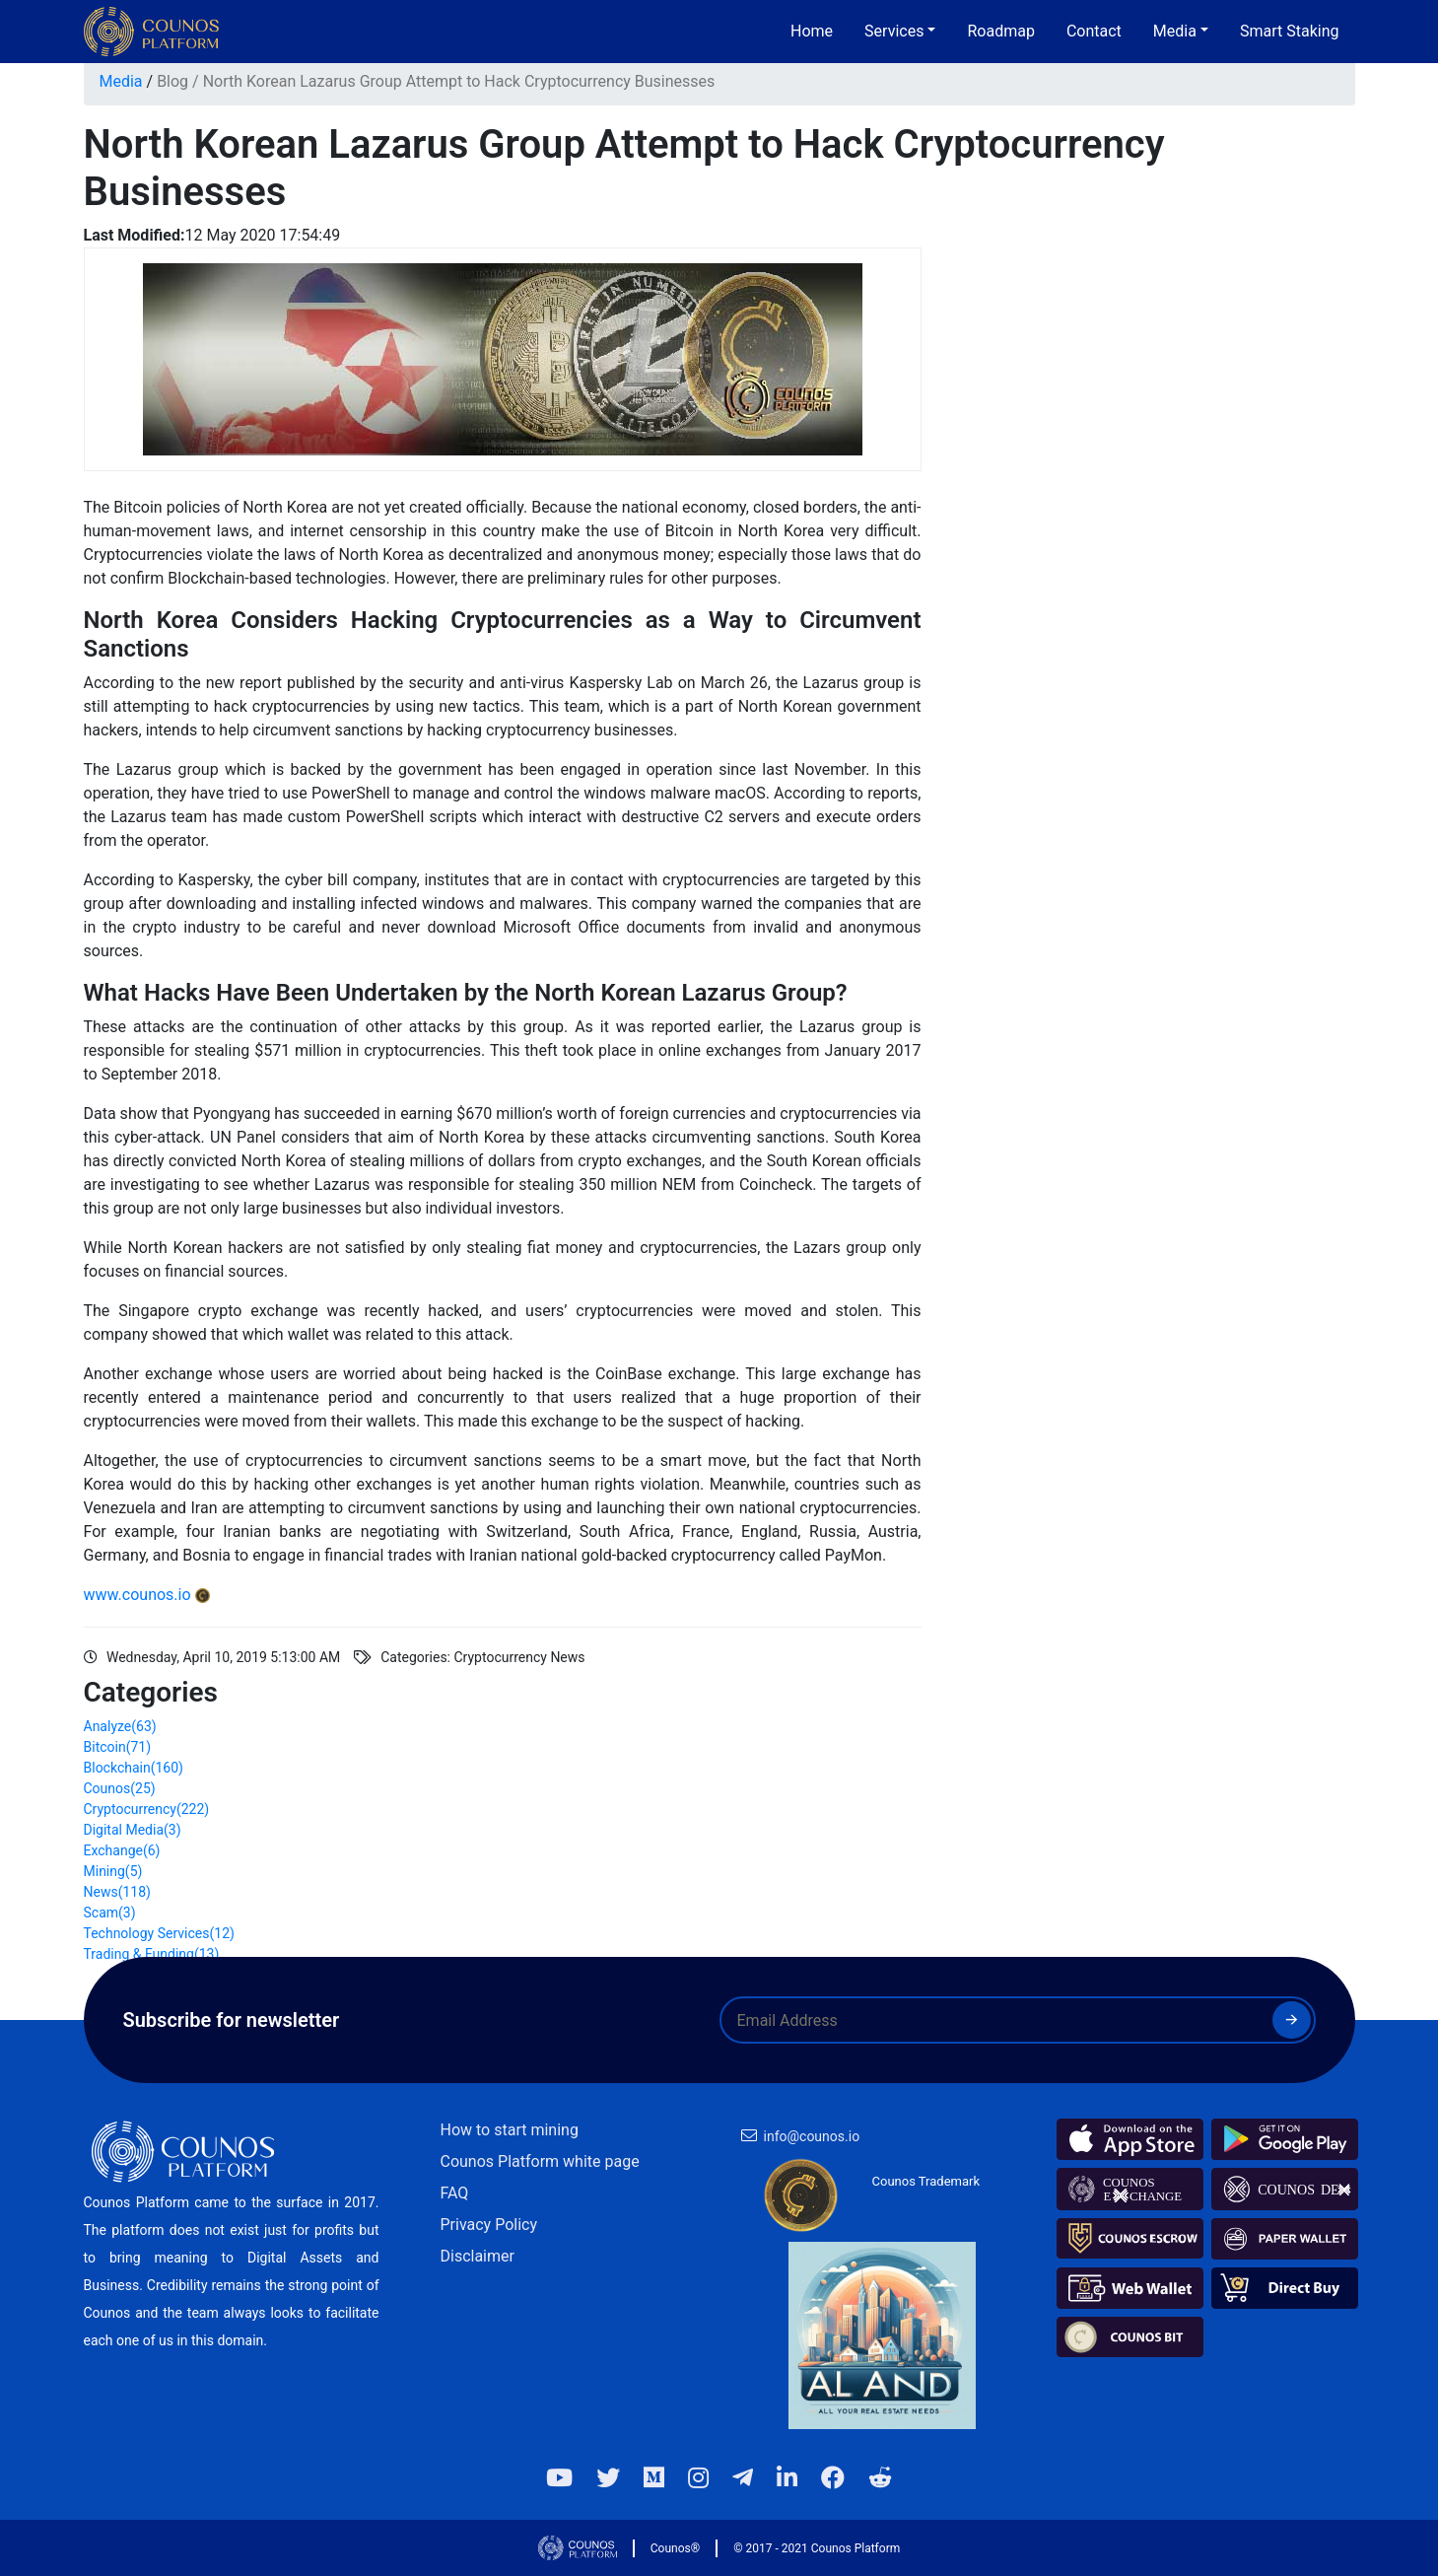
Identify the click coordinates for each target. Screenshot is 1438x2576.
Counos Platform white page (540, 2161)
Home (811, 31)
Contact (1094, 31)
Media (121, 81)
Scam (110, 1912)
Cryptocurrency (147, 1809)
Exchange (122, 1850)
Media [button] (1175, 31)
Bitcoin (118, 1747)
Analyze (120, 1726)
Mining (113, 1871)
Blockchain (133, 1767)
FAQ (455, 2193)
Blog (172, 81)
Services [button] (894, 31)
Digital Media (132, 1830)
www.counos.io (137, 1594)
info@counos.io (812, 2136)
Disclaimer (477, 2256)
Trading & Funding (152, 1954)
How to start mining (510, 2130)
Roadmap (1000, 31)
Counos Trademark (926, 2181)
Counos (120, 1788)
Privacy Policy (489, 2224)
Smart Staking (1289, 31)
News (117, 1892)
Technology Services (159, 1933)
